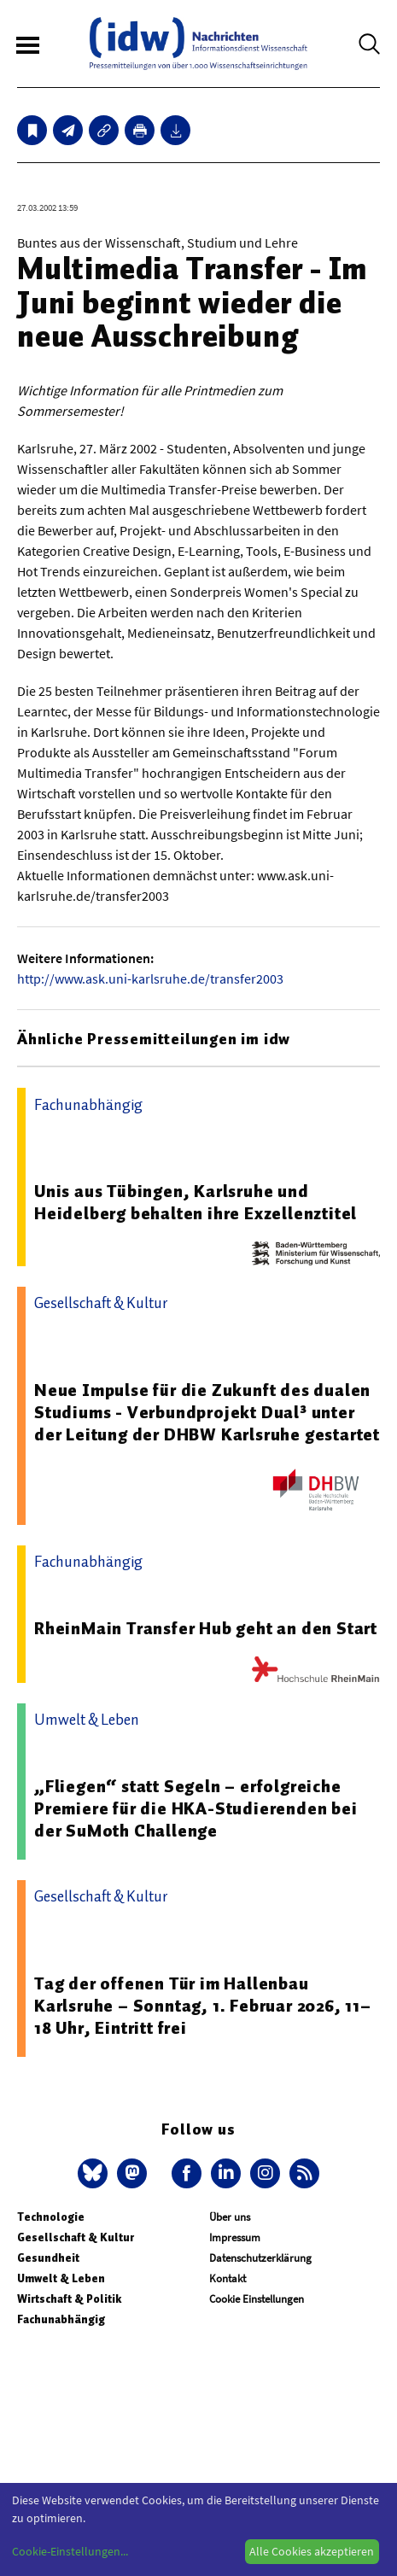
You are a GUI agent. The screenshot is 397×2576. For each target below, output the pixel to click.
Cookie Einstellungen (256, 2299)
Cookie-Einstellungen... (70, 2551)
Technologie (51, 2217)
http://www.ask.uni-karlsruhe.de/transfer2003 (150, 978)
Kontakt (227, 2278)
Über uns (229, 2217)
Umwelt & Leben (61, 2278)
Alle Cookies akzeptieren (311, 2551)
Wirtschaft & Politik (69, 2299)
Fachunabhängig (61, 2319)
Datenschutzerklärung (260, 2258)
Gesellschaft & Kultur (75, 2237)
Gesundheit (48, 2258)
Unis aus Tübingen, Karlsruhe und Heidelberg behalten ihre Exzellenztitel (195, 1202)
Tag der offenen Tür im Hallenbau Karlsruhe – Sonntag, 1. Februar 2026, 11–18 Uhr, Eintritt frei (202, 2006)
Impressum (234, 2237)
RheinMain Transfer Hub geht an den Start (205, 1628)
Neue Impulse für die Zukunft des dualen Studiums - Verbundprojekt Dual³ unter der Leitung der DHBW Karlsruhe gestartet (207, 1412)
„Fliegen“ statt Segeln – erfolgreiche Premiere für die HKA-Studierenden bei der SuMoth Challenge (196, 1808)
